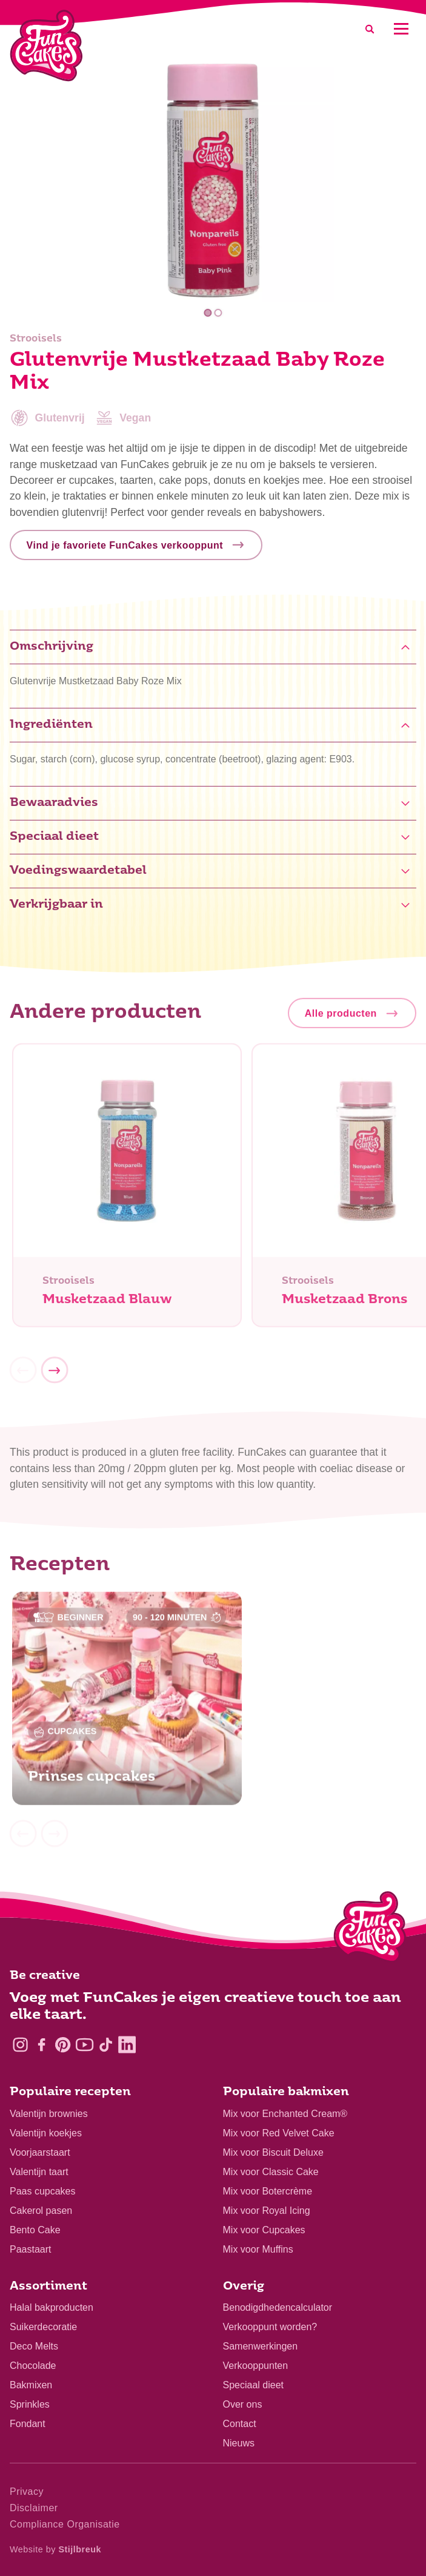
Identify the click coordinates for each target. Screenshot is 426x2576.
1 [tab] (207, 313)
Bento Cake (35, 2230)
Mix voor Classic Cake (271, 2172)
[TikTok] (105, 2044)
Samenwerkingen (260, 2346)
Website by (55, 2549)
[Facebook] (41, 2044)
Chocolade (33, 2365)
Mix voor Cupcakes (264, 2230)
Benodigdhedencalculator (278, 2307)
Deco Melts (34, 2346)
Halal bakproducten (51, 2307)
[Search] (369, 28)
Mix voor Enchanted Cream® (285, 2114)
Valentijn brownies (49, 2114)
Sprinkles (30, 2404)
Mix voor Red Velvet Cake (278, 2133)
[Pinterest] (62, 2044)
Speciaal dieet (253, 2385)
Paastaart (30, 2249)
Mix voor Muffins (258, 2249)
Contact (239, 2424)
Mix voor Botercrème (268, 2191)
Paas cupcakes (43, 2191)
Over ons (242, 2404)
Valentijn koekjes (46, 2133)
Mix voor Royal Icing (266, 2210)
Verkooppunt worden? (270, 2327)
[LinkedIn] (127, 2044)
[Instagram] (20, 2044)
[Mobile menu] (400, 28)
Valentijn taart (39, 2172)
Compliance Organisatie (65, 2524)
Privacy (27, 2491)
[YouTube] (84, 2044)
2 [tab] (218, 313)
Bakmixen (31, 2385)
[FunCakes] (46, 46)
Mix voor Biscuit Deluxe (273, 2152)
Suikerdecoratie (43, 2327)
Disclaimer (34, 2508)
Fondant (27, 2424)
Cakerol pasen (41, 2210)
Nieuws (239, 2443)
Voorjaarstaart (40, 2152)
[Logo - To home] (370, 1929)
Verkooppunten (255, 2365)
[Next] (54, 1379)
